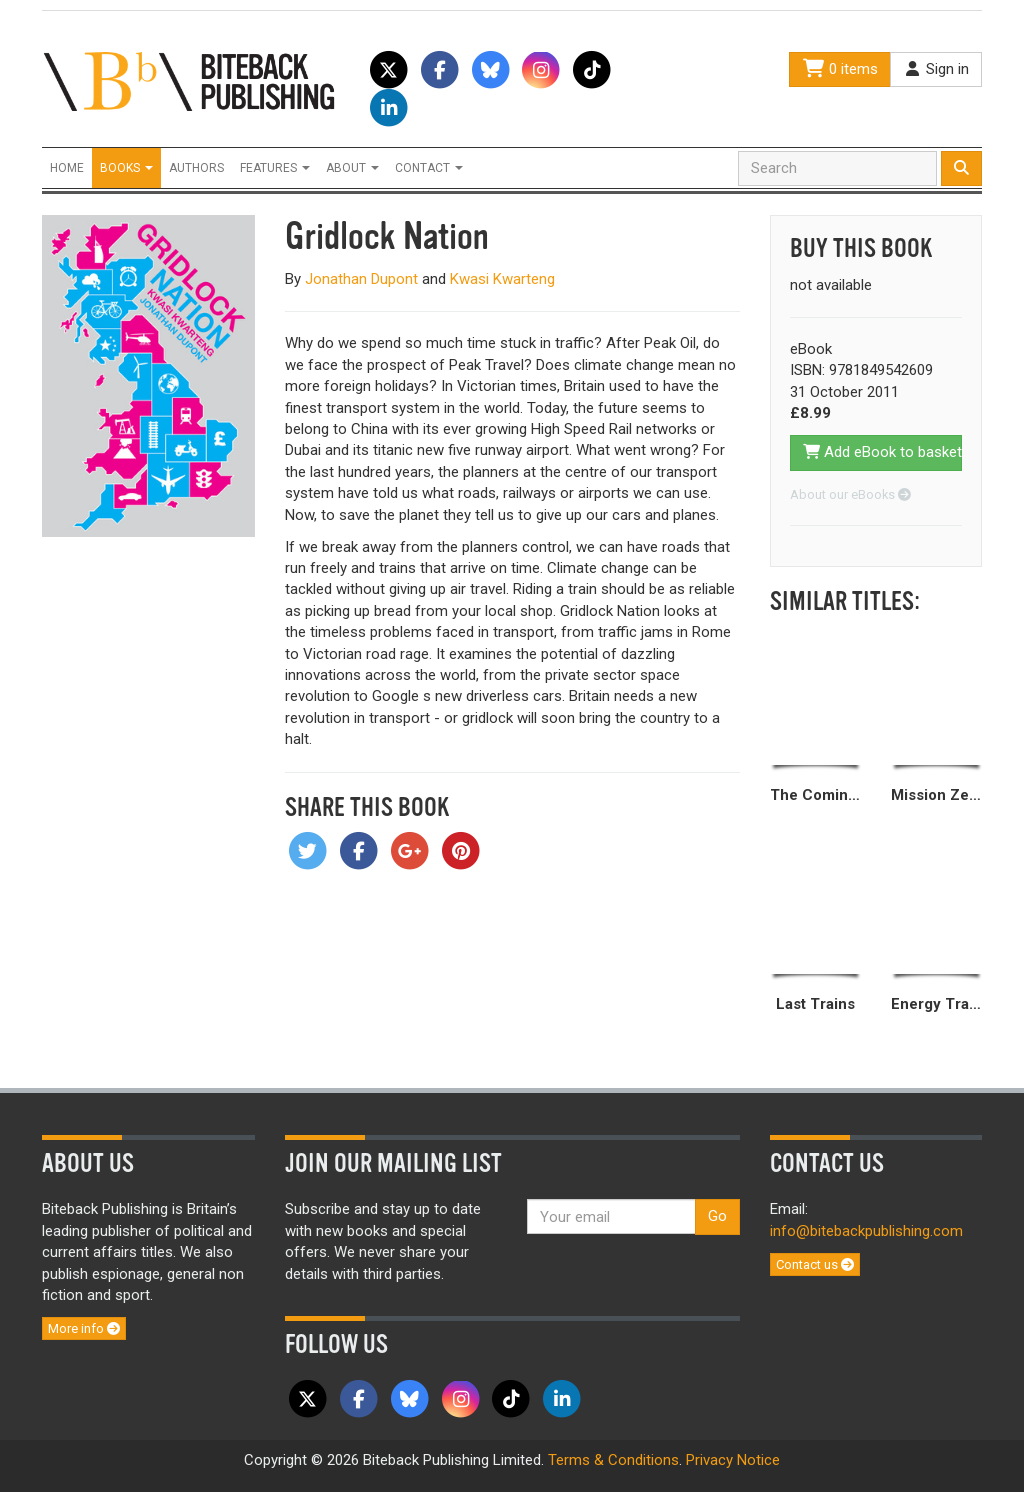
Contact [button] (429, 168)
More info (84, 1328)
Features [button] (275, 168)
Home (67, 168)
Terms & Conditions (613, 1460)
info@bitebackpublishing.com (866, 1231)
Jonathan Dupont (361, 279)
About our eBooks (850, 494)
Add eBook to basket (882, 452)
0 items (840, 69)
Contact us (815, 1264)
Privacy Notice (733, 1460)
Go (717, 1216)
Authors (196, 168)
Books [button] (126, 168)
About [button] (352, 168)
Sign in (936, 69)
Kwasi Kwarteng (502, 279)
